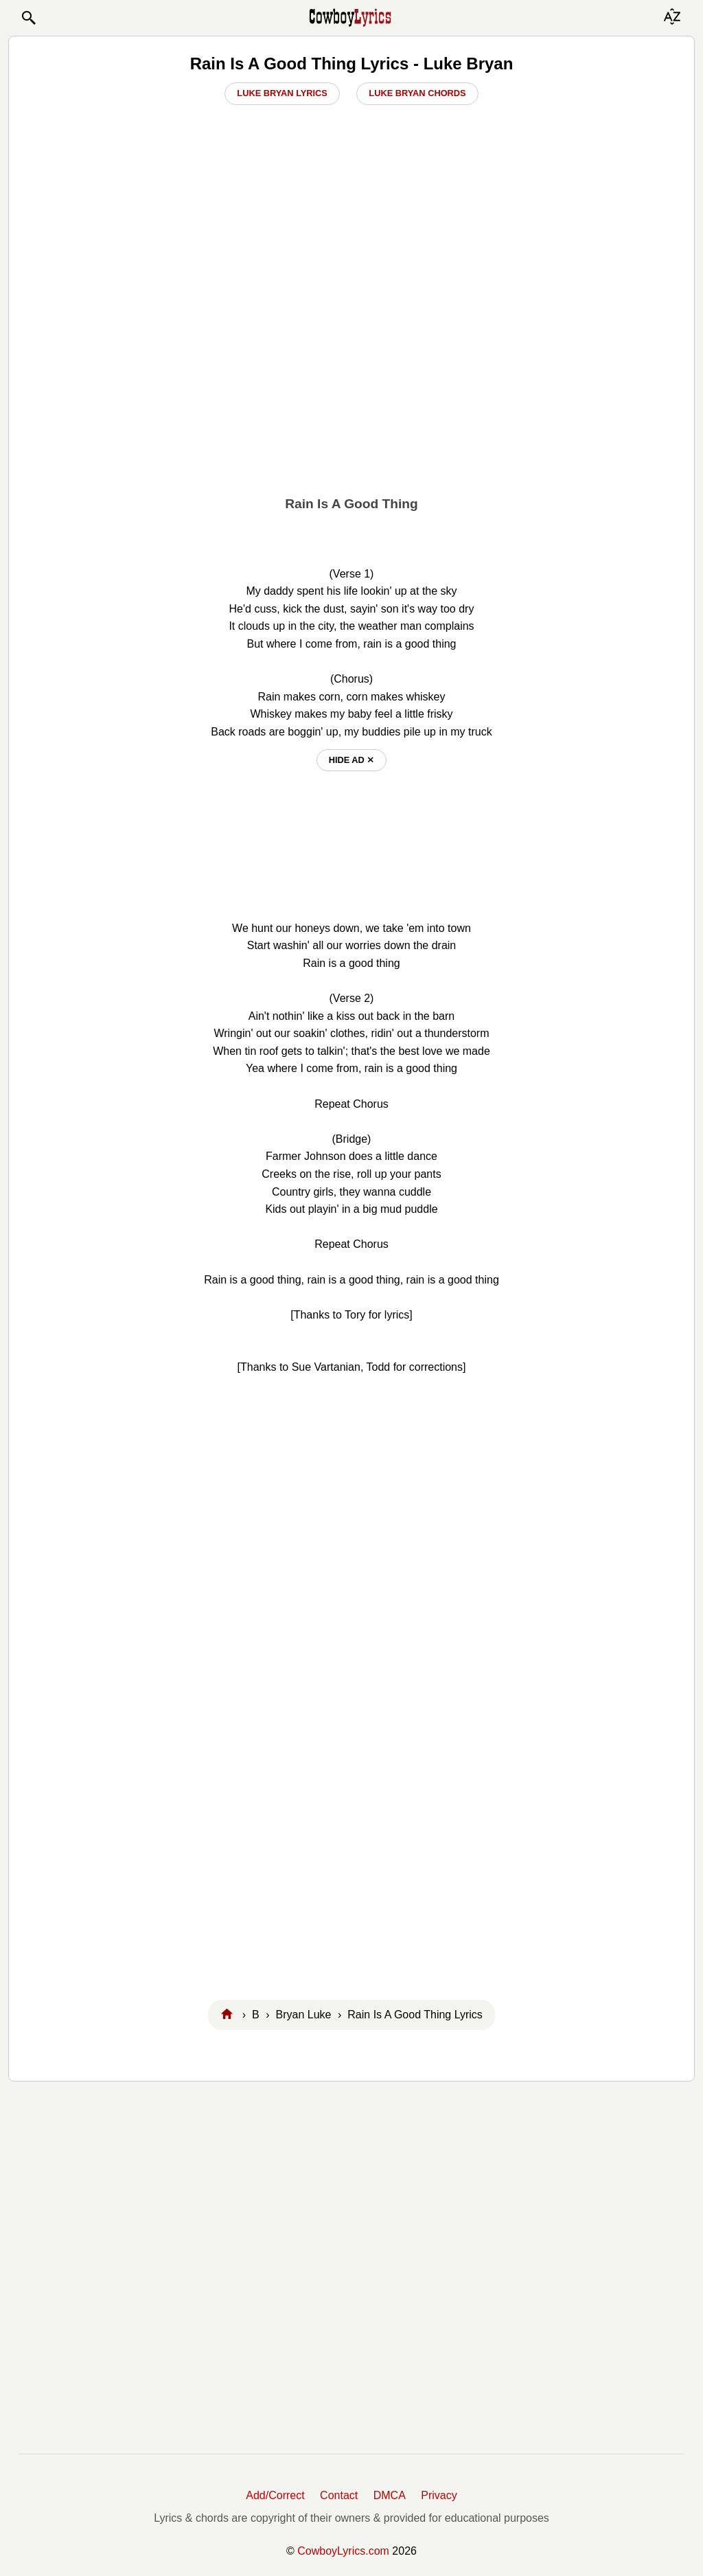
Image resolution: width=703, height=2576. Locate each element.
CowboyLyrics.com (343, 2551)
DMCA (389, 2495)
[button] (28, 17)
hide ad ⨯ (352, 760)
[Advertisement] (351, 389)
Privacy (439, 2495)
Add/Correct (275, 2495)
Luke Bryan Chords (417, 93)
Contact (339, 2495)
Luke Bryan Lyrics (282, 93)
